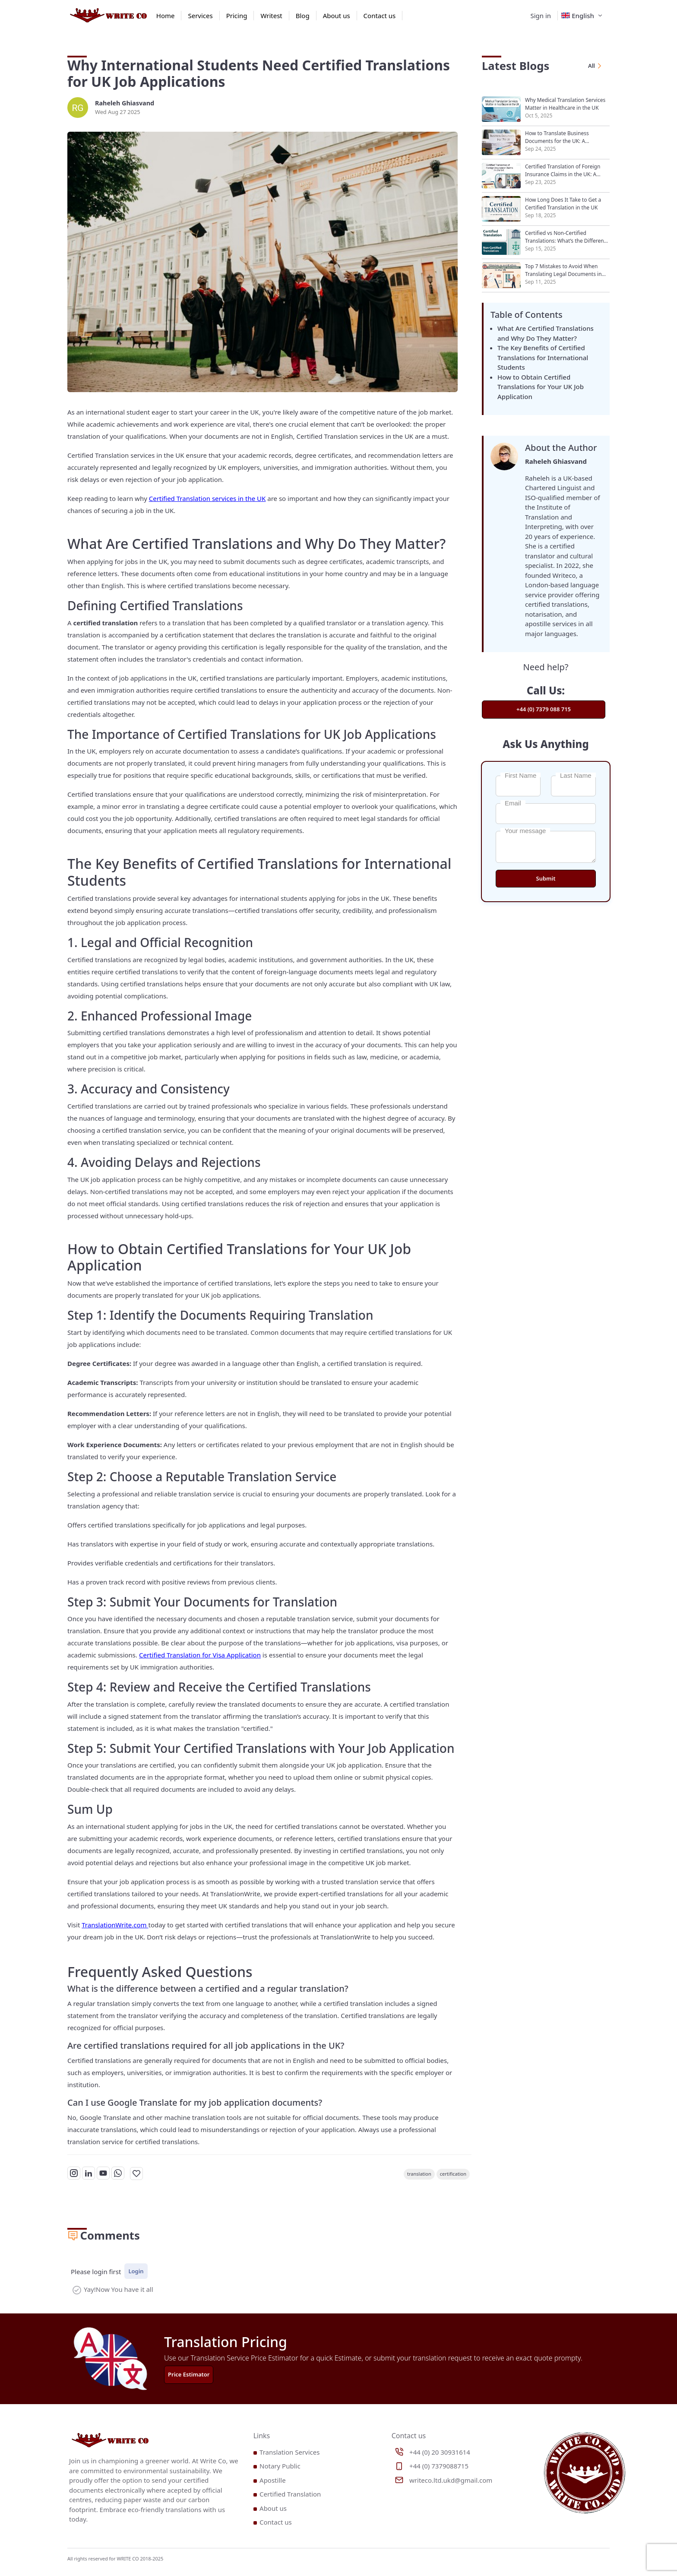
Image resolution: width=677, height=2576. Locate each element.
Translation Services (289, 2452)
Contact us (380, 15)
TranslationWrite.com (115, 1924)
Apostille (272, 2480)
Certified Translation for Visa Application (200, 1655)
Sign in (541, 15)
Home (165, 15)
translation (419, 2173)
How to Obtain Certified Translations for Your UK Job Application (540, 387)
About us (336, 15)
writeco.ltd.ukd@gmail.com (450, 2480)
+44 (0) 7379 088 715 (543, 709)
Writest (271, 15)
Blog (303, 15)
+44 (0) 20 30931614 (439, 2452)
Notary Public (280, 2466)
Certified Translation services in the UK (207, 498)
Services (200, 15)
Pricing (236, 15)
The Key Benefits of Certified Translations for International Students (542, 357)
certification (453, 2173)
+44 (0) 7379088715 (438, 2466)
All (596, 65)
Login (135, 2271)
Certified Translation (290, 2494)
